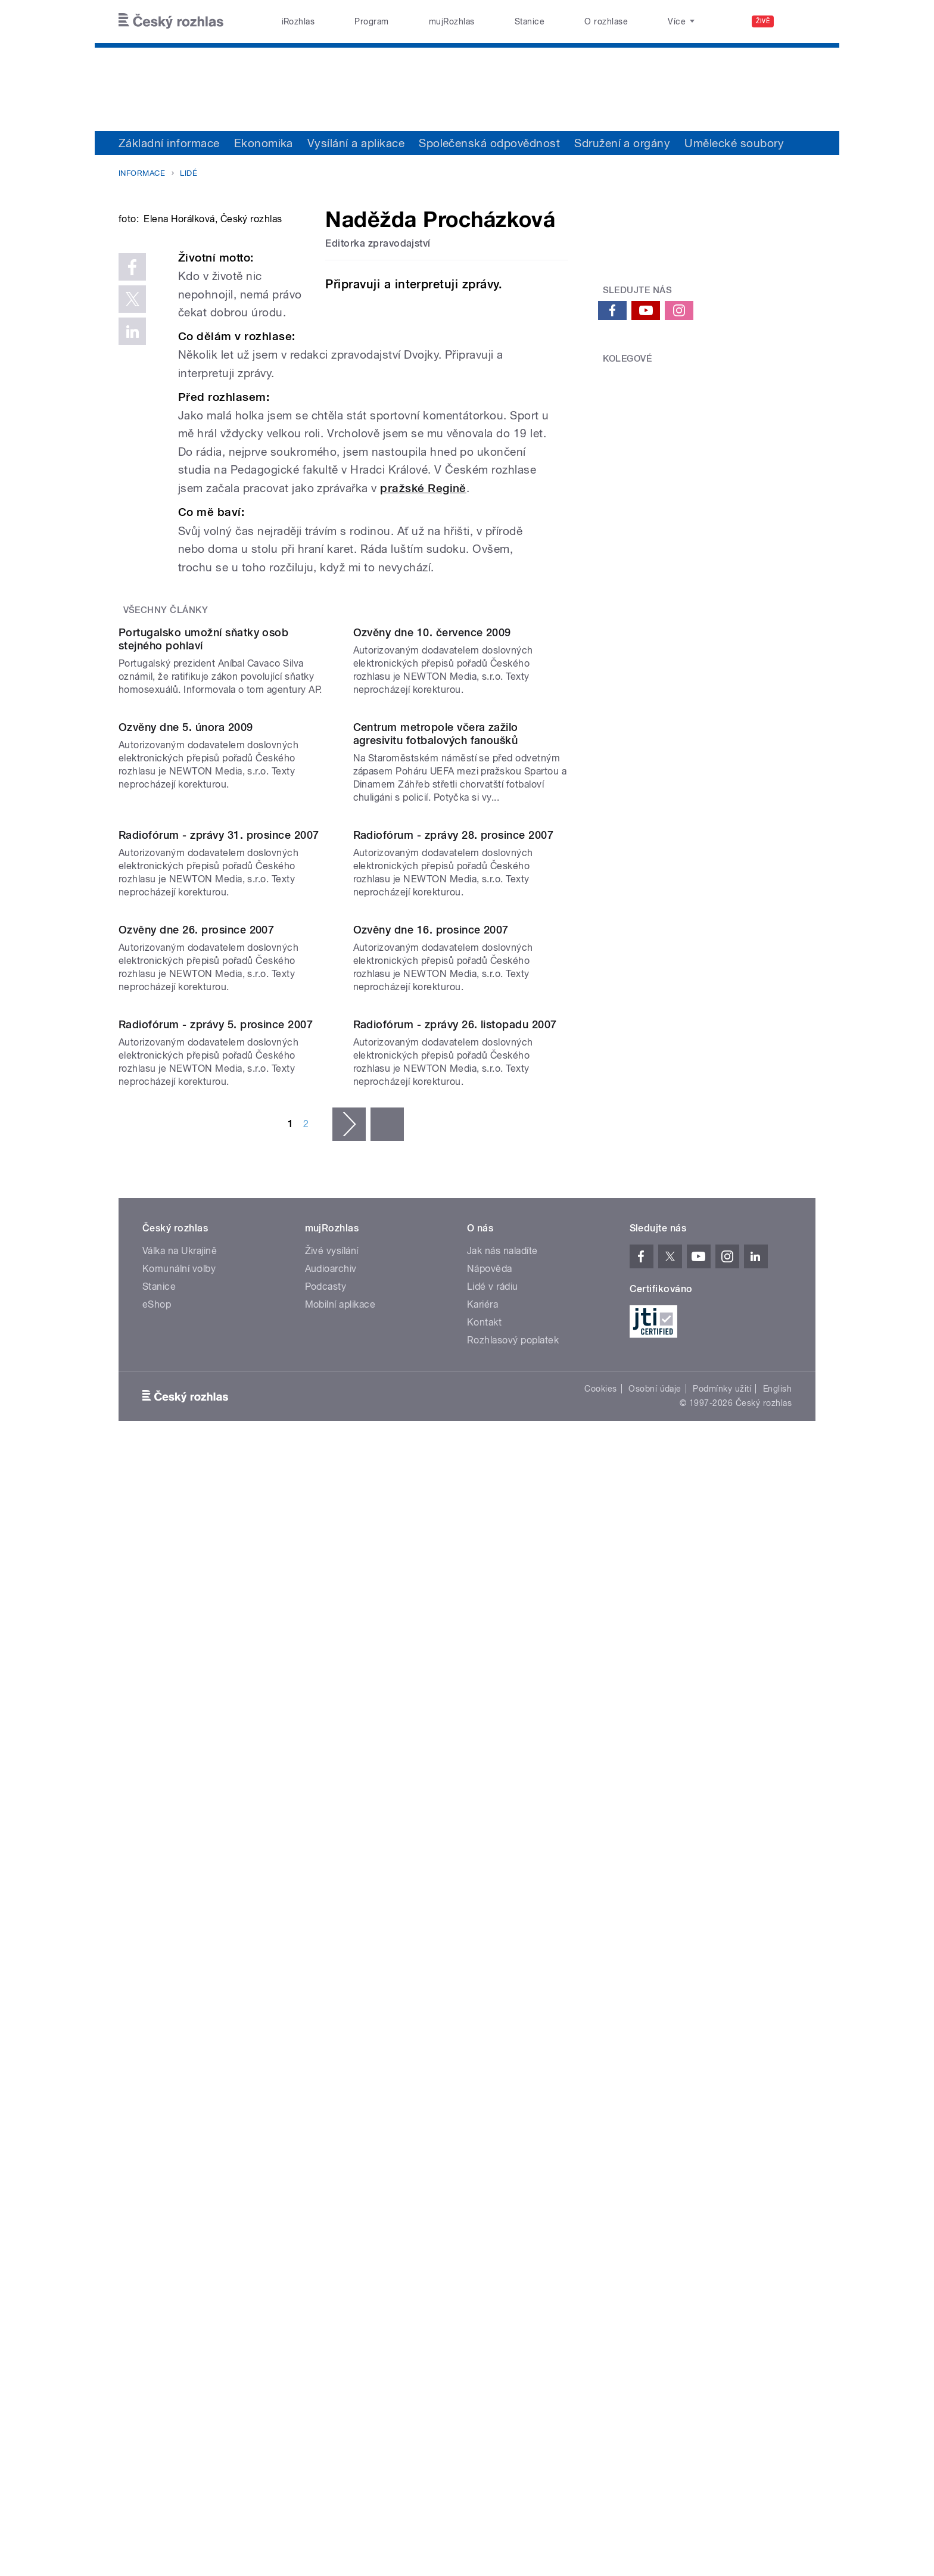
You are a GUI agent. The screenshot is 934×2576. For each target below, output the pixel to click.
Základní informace (169, 143)
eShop (156, 2053)
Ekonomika (263, 143)
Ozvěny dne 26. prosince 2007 (196, 1558)
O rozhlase (606, 21)
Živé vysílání (332, 2000)
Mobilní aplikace (340, 2053)
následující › (349, 1873)
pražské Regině (423, 632)
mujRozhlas (452, 21)
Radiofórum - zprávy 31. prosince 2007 (219, 1342)
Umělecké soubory (734, 143)
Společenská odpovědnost (489, 143)
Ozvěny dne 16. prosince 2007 (431, 1558)
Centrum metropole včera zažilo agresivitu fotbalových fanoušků (435, 1120)
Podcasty (326, 2036)
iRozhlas (298, 21)
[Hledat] (799, 21)
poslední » (387, 1873)
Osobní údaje (654, 2138)
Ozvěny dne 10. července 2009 (432, 897)
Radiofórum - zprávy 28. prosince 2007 (453, 1342)
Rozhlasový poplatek (513, 2089)
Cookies (600, 2138)
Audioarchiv (331, 2018)
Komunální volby (179, 2018)
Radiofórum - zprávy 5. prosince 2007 (216, 1774)
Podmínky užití (722, 2138)
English (777, 2138)
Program (371, 21)
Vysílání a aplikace (355, 143)
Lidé (188, 173)
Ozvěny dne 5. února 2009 (186, 1113)
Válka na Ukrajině (179, 2000)
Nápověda (489, 2018)
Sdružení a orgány (622, 143)
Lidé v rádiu (492, 2036)
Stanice (529, 21)
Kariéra (482, 2053)
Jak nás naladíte (502, 2000)
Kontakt (484, 2071)
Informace (142, 173)
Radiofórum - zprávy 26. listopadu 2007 (455, 1774)
